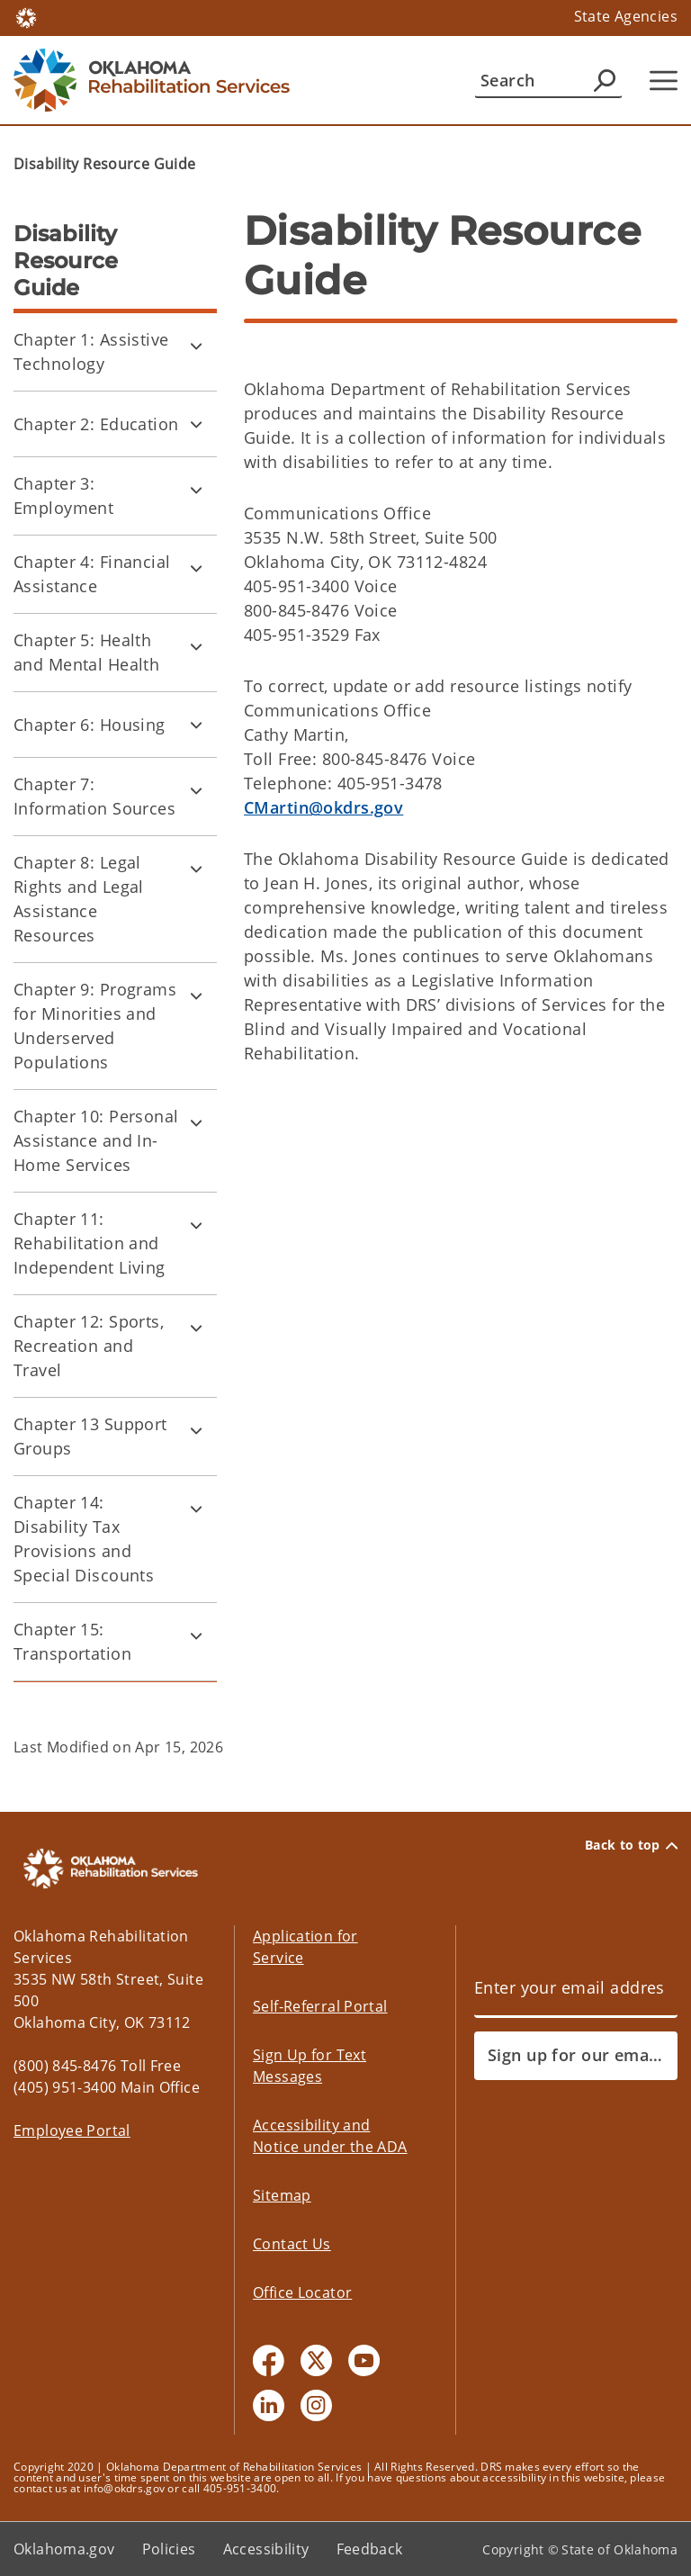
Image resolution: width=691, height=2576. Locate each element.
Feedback (370, 2549)
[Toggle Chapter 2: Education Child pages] (196, 424)
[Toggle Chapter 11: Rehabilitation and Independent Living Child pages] (196, 1225)
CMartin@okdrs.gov (323, 807)
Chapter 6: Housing (89, 724)
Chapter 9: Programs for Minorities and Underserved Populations (94, 1025)
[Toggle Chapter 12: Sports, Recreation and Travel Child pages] (196, 1328)
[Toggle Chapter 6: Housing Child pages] (196, 725)
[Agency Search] (605, 80)
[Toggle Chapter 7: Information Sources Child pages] (196, 790)
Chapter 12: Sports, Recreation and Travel (88, 1346)
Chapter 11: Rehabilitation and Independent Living (89, 1243)
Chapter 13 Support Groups (90, 1436)
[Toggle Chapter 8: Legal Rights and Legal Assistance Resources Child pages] (196, 869)
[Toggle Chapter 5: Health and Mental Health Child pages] (196, 646)
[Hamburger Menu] (664, 81)
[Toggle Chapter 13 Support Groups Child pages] (196, 1430)
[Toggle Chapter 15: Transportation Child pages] (196, 1635)
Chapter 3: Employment (63, 495)
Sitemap (282, 2195)
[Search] (548, 80)
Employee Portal (71, 2130)
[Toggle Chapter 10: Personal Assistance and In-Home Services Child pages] (196, 1122)
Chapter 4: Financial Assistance (92, 574)
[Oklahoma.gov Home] (26, 16)
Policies (169, 2549)
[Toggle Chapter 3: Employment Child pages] (196, 490)
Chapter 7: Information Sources (94, 796)
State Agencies (626, 16)
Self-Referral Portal (320, 2006)
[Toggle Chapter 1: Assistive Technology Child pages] (196, 346)
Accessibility (266, 2549)
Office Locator (302, 2292)
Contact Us (292, 2244)
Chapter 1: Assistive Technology (91, 351)
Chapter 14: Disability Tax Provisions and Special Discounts (83, 1538)
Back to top (631, 1845)
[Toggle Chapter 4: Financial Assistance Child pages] (196, 568)
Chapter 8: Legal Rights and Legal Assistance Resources (78, 898)
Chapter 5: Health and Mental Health (86, 652)
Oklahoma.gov (64, 2549)
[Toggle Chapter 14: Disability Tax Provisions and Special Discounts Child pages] (196, 1509)
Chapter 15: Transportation (72, 1641)
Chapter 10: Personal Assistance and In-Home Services (96, 1140)
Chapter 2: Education (96, 424)
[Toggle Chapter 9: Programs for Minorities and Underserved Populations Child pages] (196, 995)
